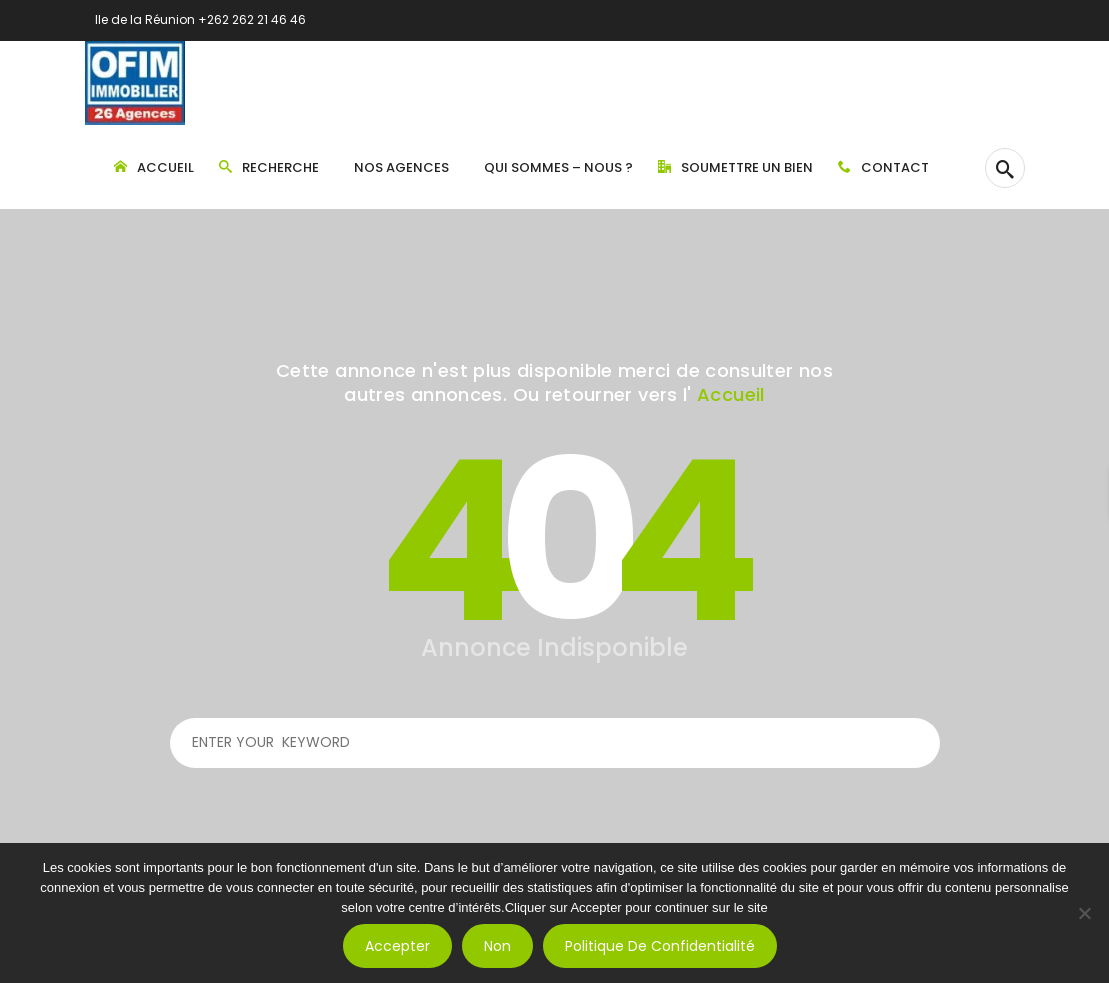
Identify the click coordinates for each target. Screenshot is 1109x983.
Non (497, 946)
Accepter (397, 946)
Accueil (731, 394)
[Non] (1084, 913)
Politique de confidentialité (660, 946)
